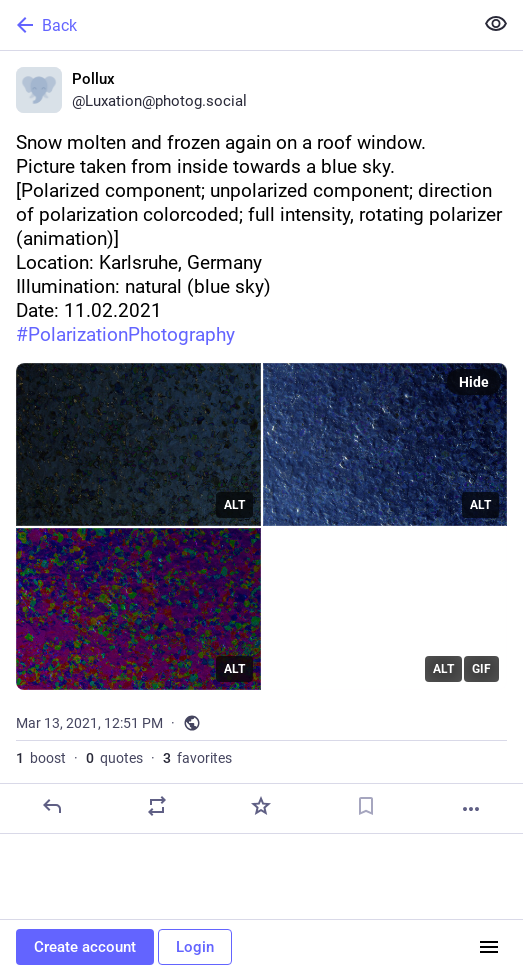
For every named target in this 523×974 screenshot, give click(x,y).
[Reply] (52, 806)
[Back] (234, 25)
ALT (234, 505)
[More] (471, 809)
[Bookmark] (366, 806)
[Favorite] (261, 806)
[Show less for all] (496, 24)
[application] (385, 609)
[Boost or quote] (157, 806)
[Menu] (489, 947)
